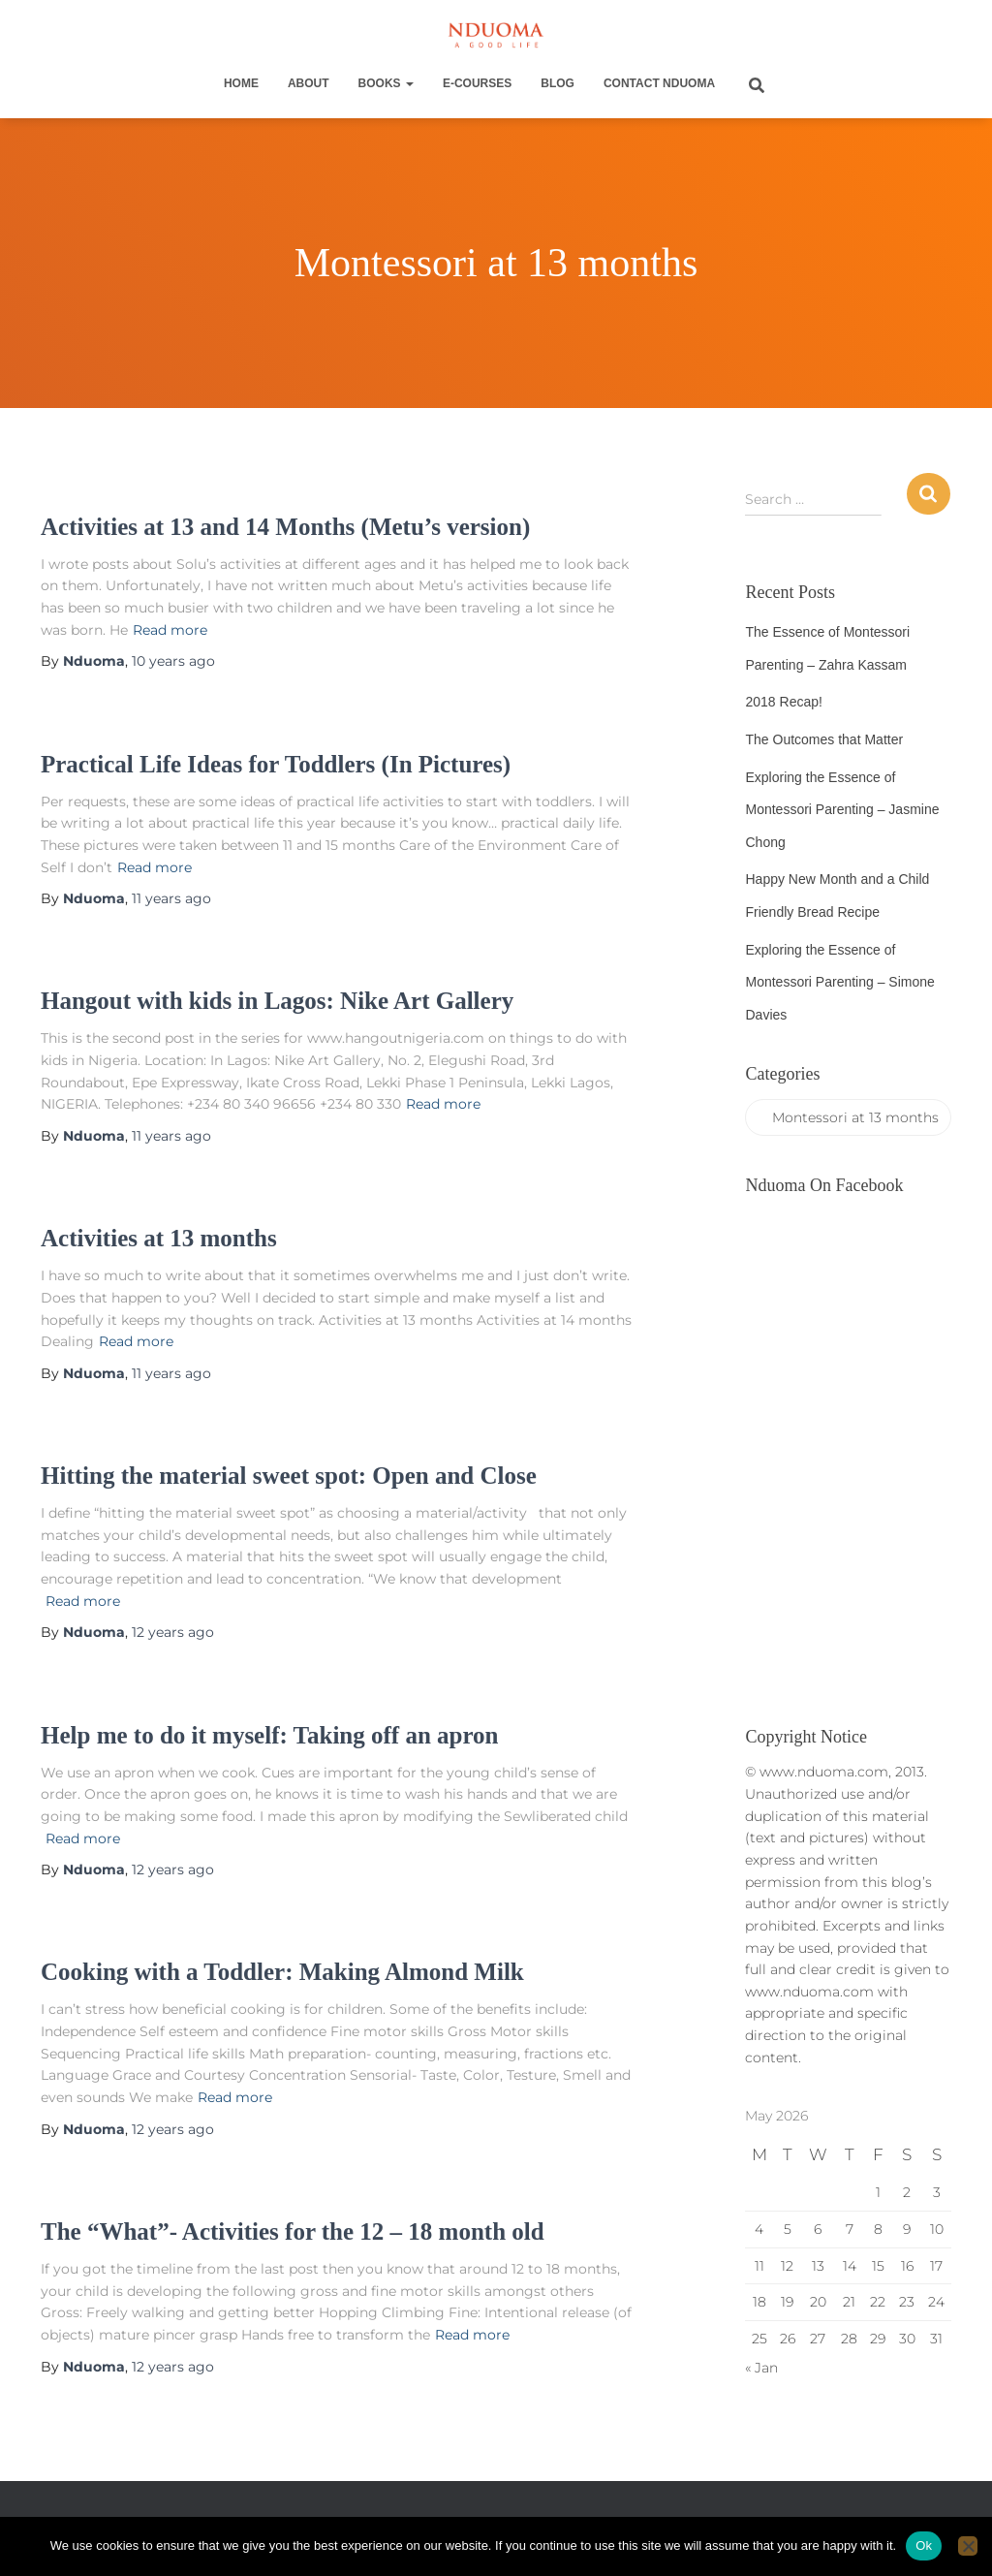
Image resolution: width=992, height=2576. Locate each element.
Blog (557, 83)
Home (241, 83)
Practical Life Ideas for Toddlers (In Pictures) (276, 764)
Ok (923, 2545)
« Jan (761, 2367)
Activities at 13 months (159, 1238)
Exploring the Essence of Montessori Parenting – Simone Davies (839, 982)
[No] (967, 2546)
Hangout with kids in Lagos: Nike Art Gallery (277, 1001)
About (308, 83)
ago (173, 661)
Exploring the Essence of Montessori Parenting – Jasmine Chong (842, 810)
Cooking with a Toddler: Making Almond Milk (282, 1972)
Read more (170, 630)
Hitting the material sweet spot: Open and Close (289, 1475)
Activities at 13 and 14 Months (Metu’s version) (285, 527)
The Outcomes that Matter (824, 739)
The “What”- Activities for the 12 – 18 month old (292, 2231)
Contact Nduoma (659, 83)
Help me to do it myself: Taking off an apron (270, 1735)
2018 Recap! (783, 701)
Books (386, 83)
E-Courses (477, 83)
